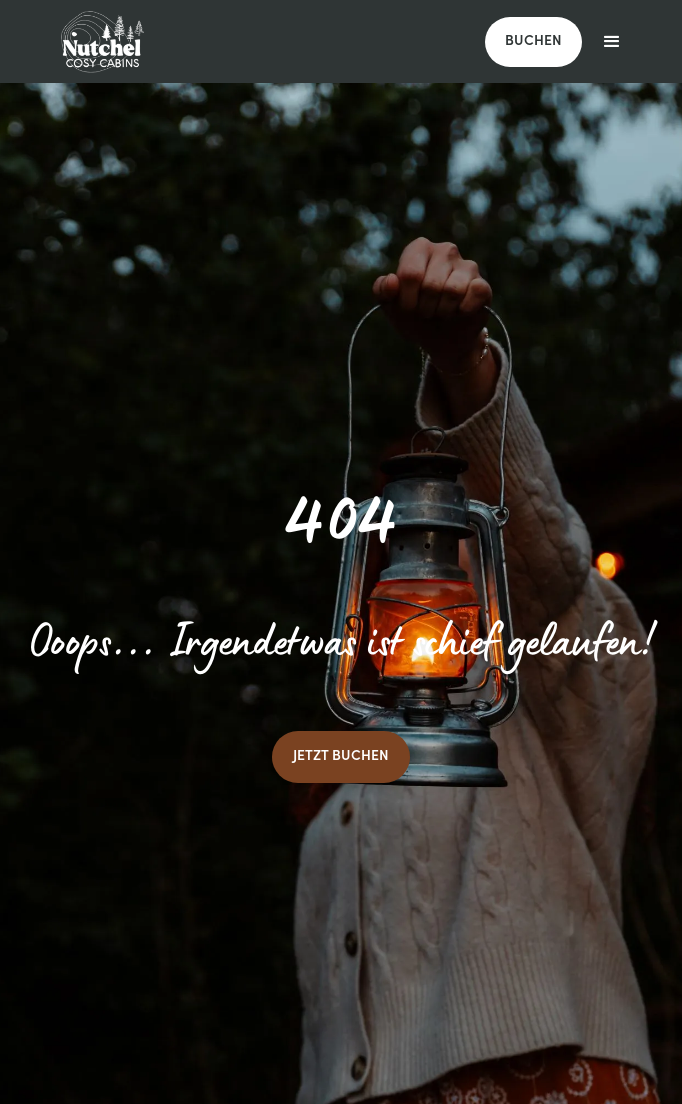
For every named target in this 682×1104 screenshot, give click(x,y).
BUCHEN (533, 42)
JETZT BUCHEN (341, 757)
